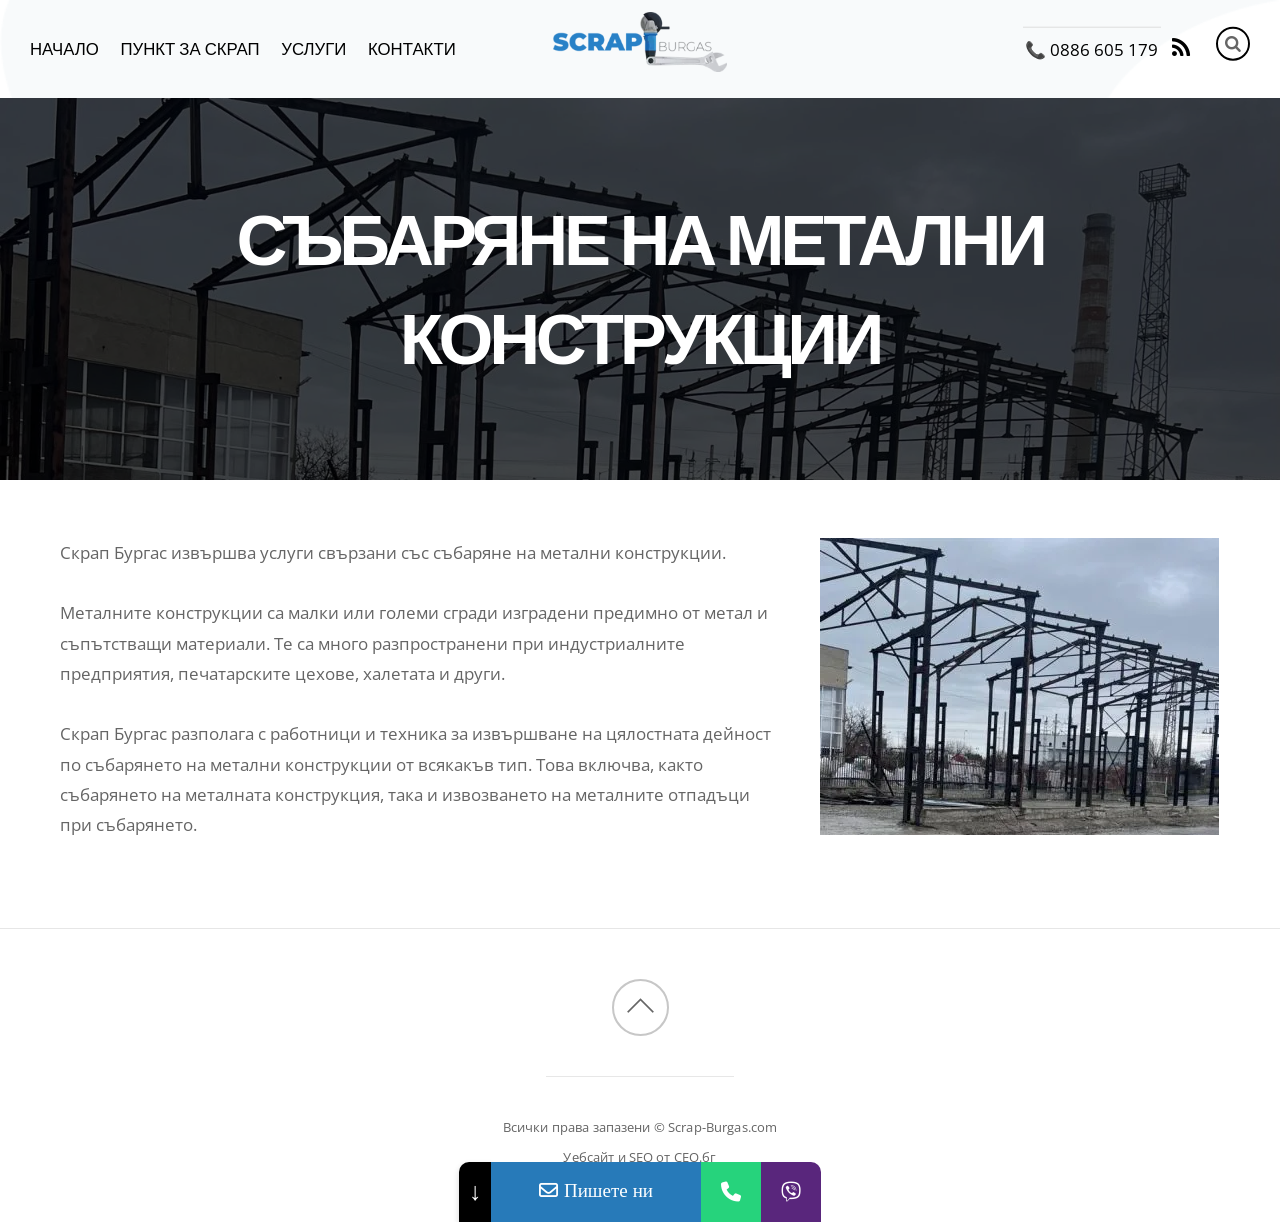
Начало (64, 50)
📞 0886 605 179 (1091, 49)
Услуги (313, 50)
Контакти (412, 50)
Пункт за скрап (189, 50)
